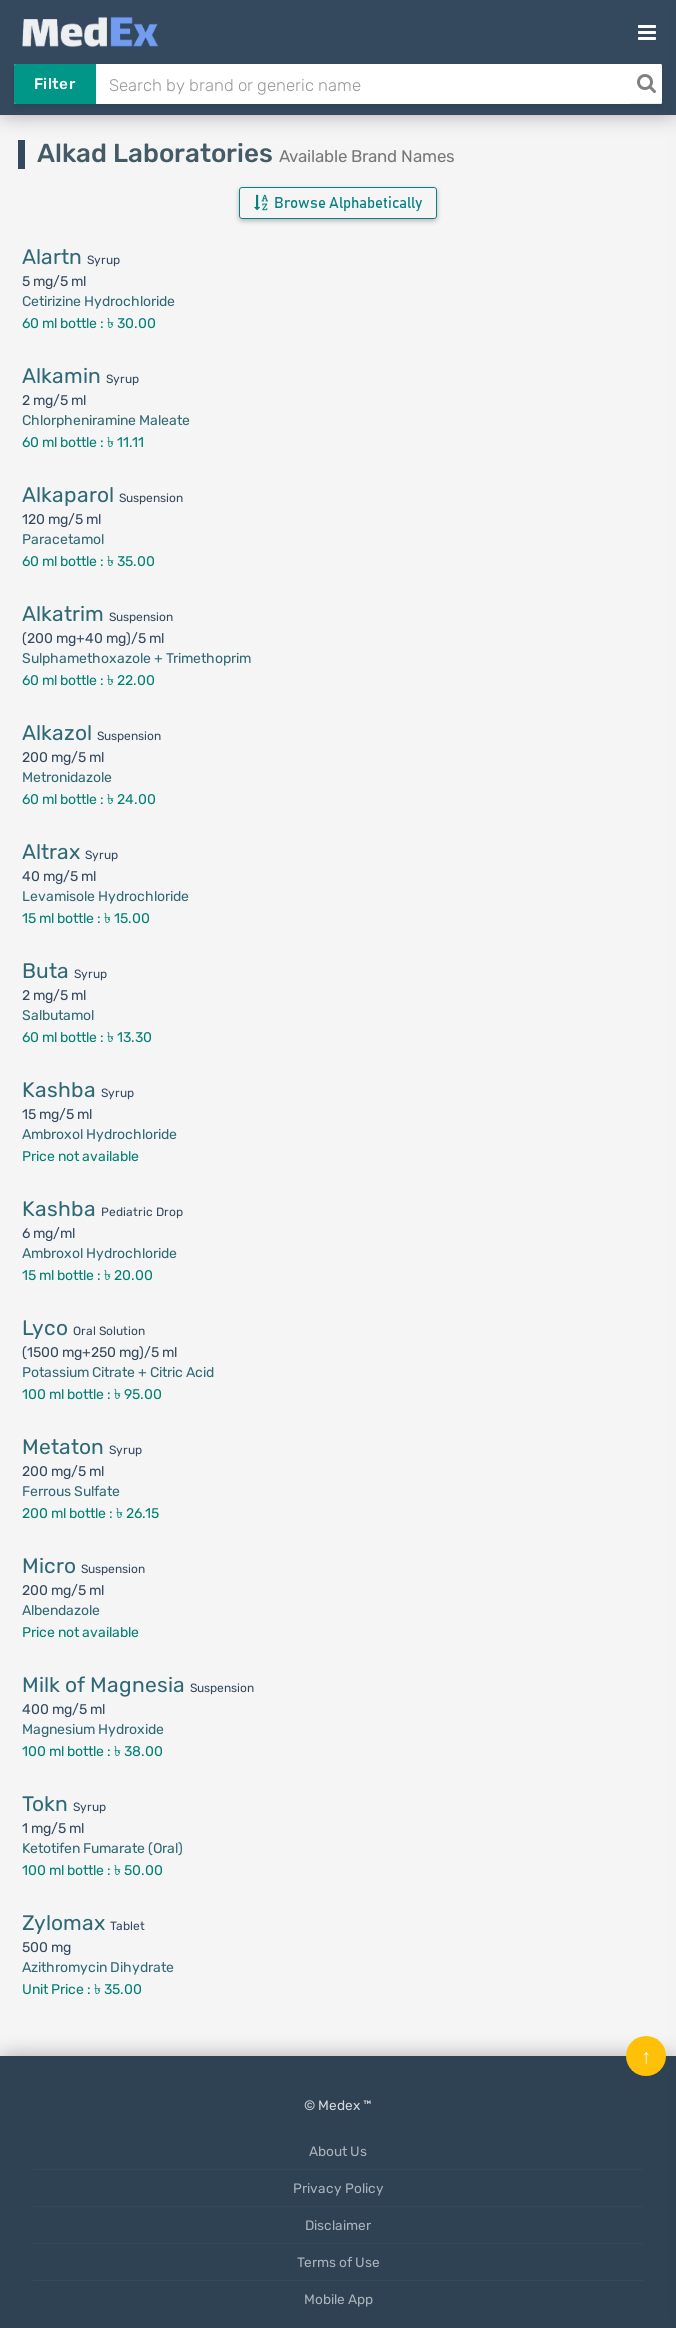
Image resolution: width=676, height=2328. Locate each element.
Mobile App (338, 2299)
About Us (338, 2151)
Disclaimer (338, 2225)
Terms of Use (338, 2262)
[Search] (646, 84)
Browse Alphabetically (338, 203)
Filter (54, 84)
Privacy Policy (338, 2188)
